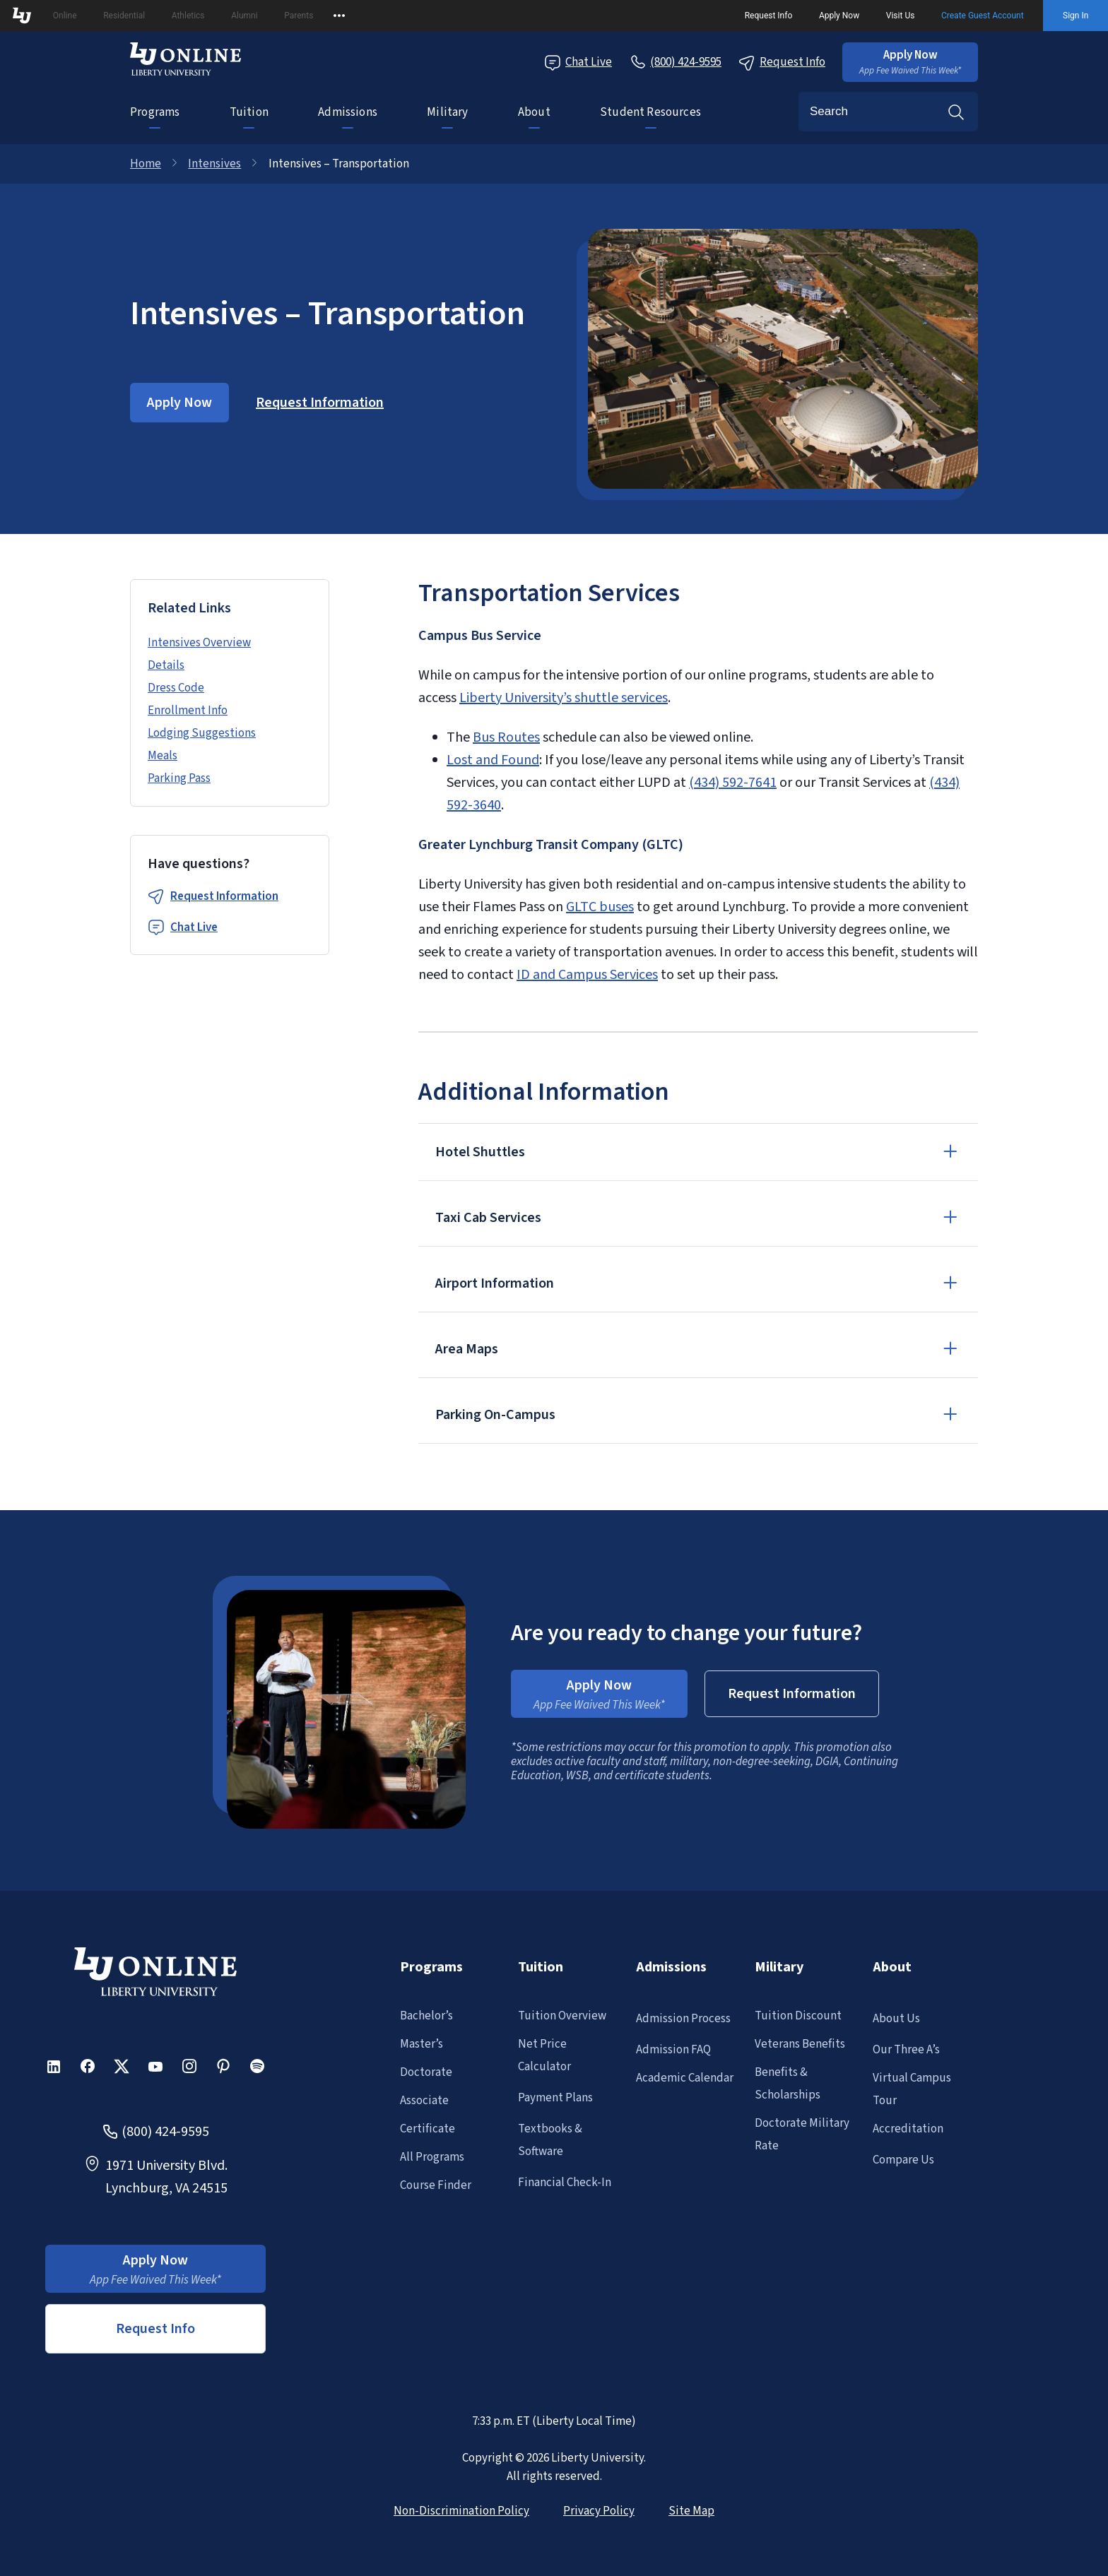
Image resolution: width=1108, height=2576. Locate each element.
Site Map (691, 2511)
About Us (896, 2018)
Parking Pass (179, 778)
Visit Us (900, 15)
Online (65, 15)
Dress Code (176, 687)
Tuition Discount (798, 2015)
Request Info (769, 15)
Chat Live (194, 927)
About (534, 112)
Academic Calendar (684, 2078)
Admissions (347, 112)
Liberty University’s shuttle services (563, 698)
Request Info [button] (155, 2329)
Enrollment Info (188, 710)
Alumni (244, 15)
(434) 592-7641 (733, 783)
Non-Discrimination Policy (461, 2511)
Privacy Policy (599, 2511)
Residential (124, 15)
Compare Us (903, 2159)
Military (447, 112)
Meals (162, 755)
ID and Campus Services (587, 975)
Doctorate (426, 2072)
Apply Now (839, 15)
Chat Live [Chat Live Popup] (578, 62)
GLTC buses (600, 907)
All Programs (432, 2157)
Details (166, 665)
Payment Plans (555, 2097)
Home (145, 163)
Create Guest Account (982, 15)
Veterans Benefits (800, 2044)
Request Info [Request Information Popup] (781, 62)
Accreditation (908, 2128)
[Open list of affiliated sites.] (339, 15)
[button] (910, 62)
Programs (154, 112)
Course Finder (435, 2185)
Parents (298, 15)
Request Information (224, 896)
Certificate (427, 2128)
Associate (424, 2100)
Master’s (421, 2044)
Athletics (188, 15)
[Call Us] (675, 62)
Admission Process (683, 2018)
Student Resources (650, 112)
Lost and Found (493, 760)
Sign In (1075, 15)
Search (956, 111)
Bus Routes (506, 737)
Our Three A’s (906, 2049)
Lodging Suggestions (202, 733)
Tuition (249, 112)
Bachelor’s (426, 2015)
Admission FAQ (673, 2049)
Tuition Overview (562, 2015)
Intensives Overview (199, 642)
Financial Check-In (564, 2182)
